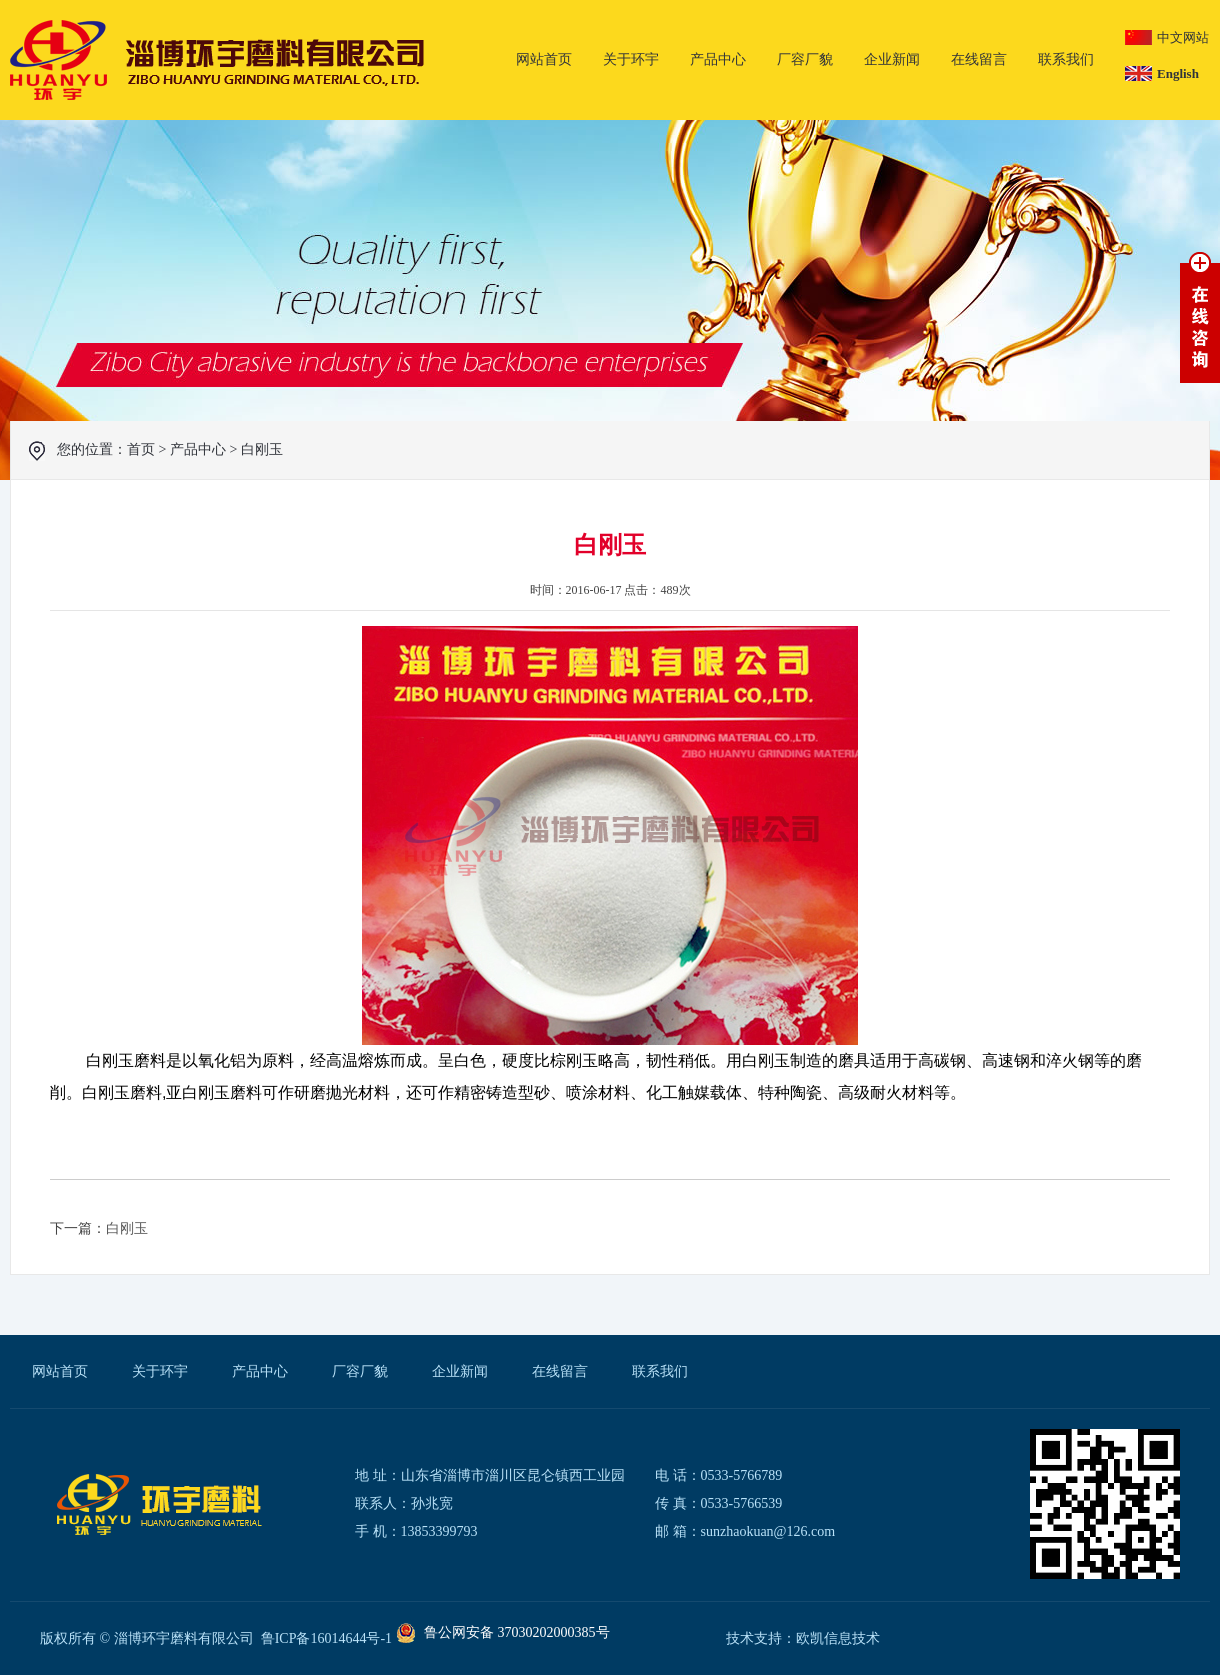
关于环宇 (631, 59)
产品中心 (718, 59)
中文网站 (1183, 37)
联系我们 (1066, 59)
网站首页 (544, 59)
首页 (141, 449)
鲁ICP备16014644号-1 (326, 1638)
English (1178, 73)
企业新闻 (892, 59)
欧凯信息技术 (838, 1638)
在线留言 (979, 59)
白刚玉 (262, 449)
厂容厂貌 (805, 59)
